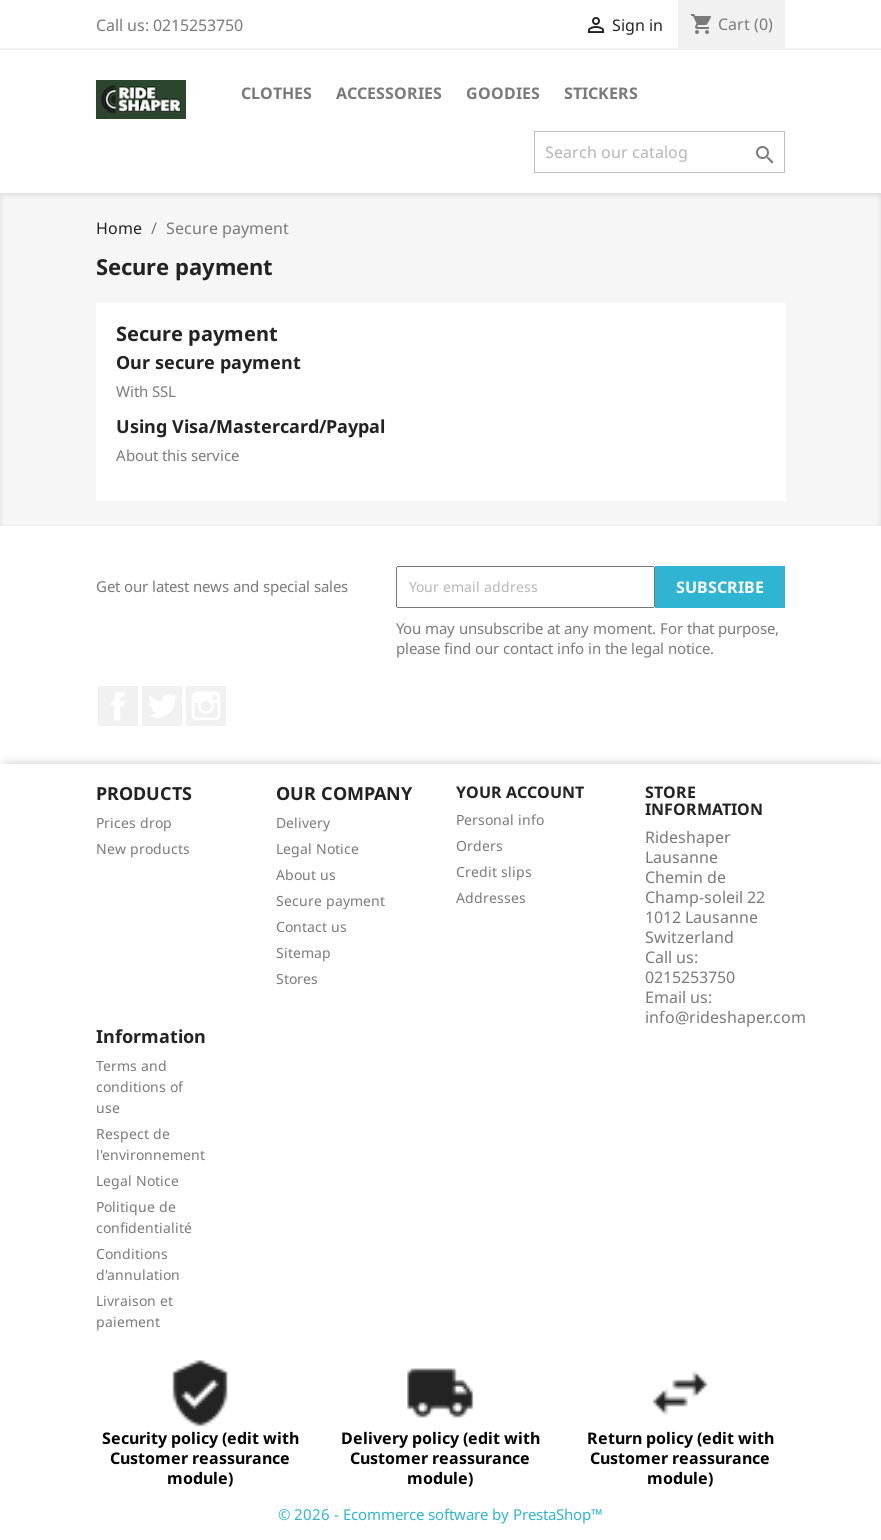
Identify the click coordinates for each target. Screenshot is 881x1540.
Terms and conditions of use (139, 1086)
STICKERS (601, 93)
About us (306, 874)
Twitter (162, 706)
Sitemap (303, 952)
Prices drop (134, 822)
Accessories (389, 93)
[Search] (659, 152)
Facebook (118, 706)
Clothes (276, 93)
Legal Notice (317, 848)
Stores (297, 978)
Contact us (311, 926)
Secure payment (330, 900)
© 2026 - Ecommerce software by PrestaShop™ (440, 1514)
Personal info (500, 819)
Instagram (206, 706)
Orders (479, 845)
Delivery (303, 822)
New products (143, 848)
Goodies (503, 93)
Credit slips (494, 871)
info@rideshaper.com (725, 1017)
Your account (520, 792)
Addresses (491, 897)
